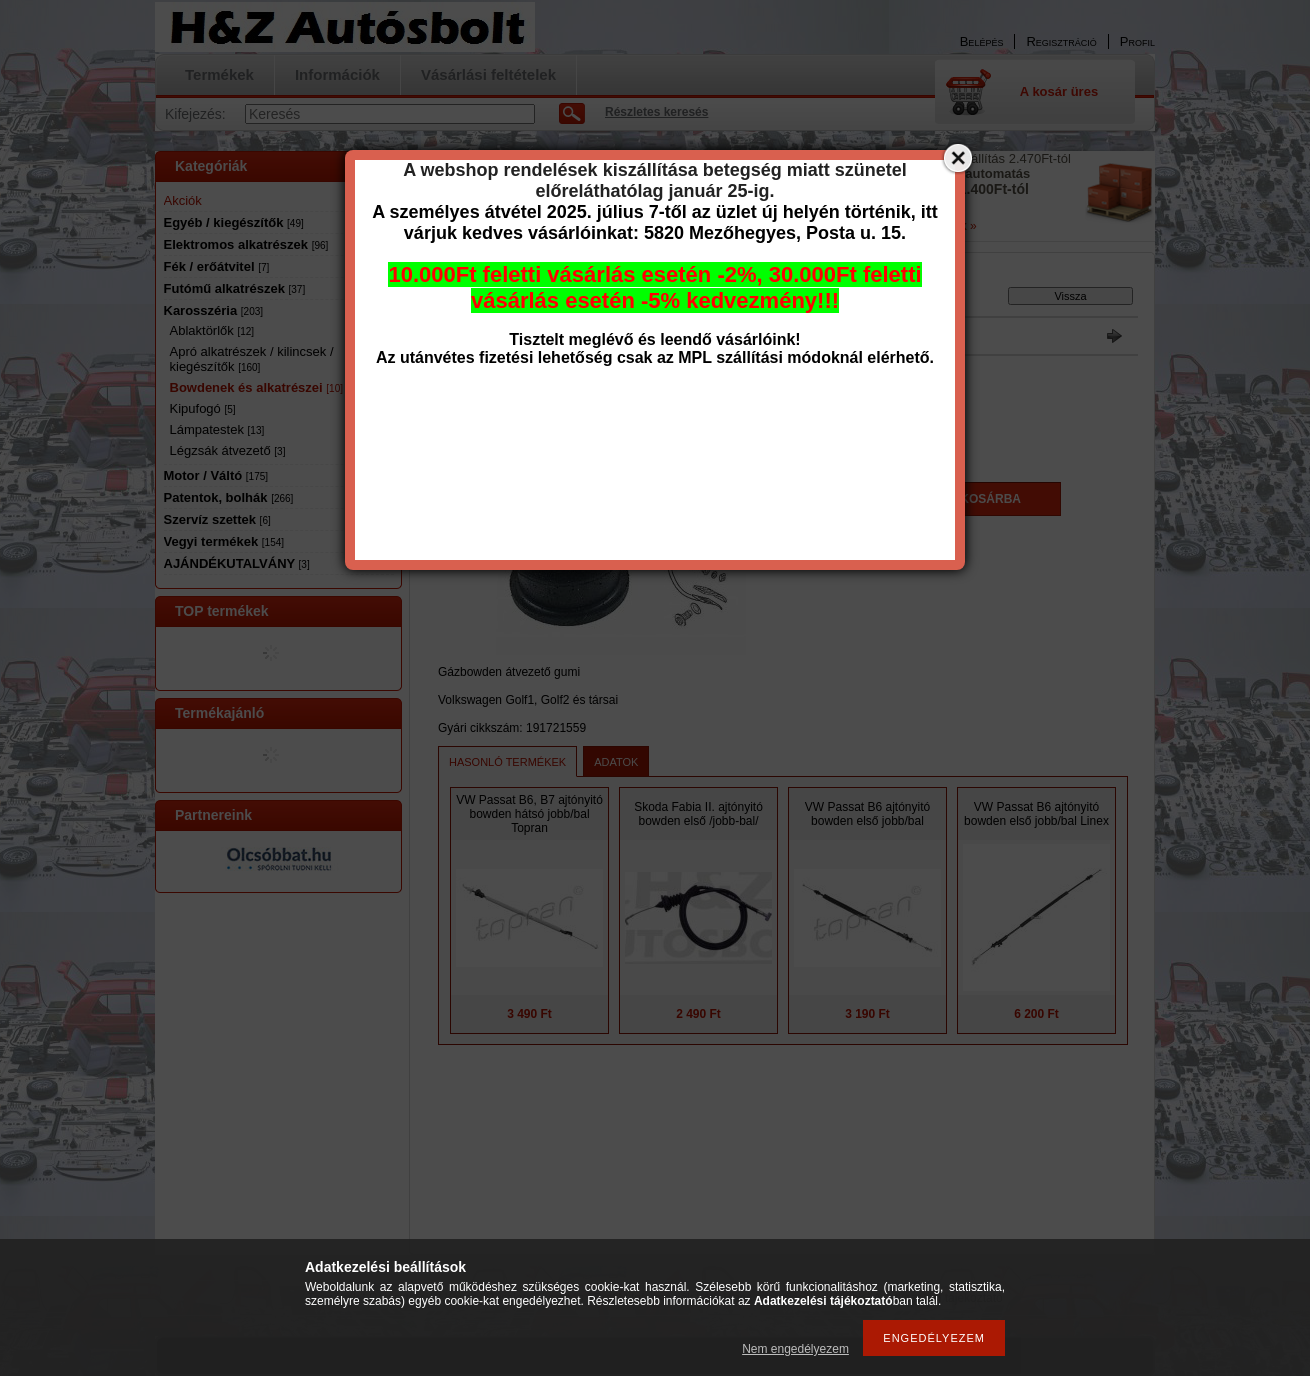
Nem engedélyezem (795, 1349)
